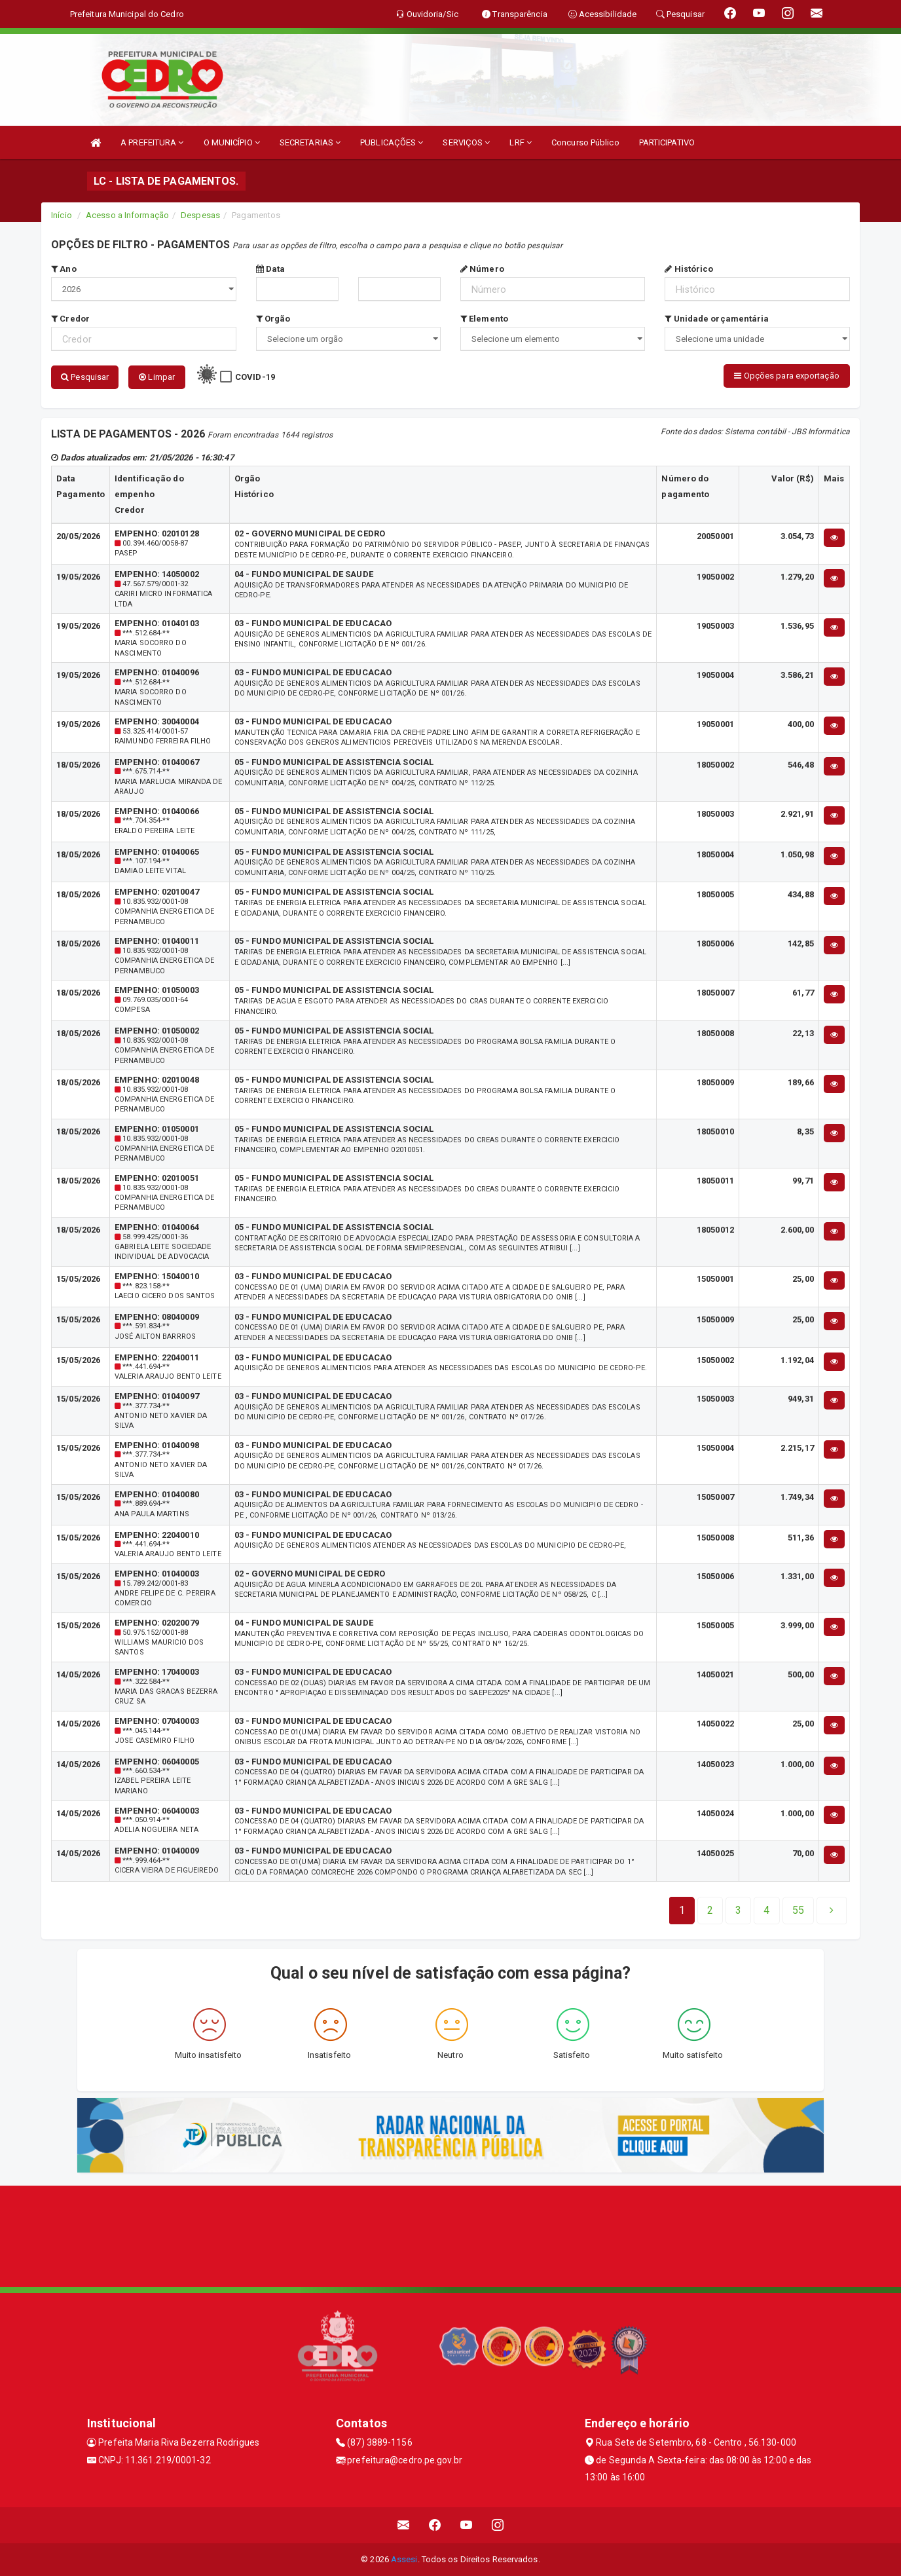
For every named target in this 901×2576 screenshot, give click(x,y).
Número (482, 269)
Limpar (157, 377)
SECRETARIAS (310, 142)
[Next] (798, 1910)
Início (61, 215)
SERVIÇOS (466, 142)
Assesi (404, 2559)
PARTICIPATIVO (667, 142)
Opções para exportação (786, 376)
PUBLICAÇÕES (391, 142)
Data (270, 269)
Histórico (689, 269)
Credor (70, 319)
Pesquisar (85, 377)
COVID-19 (255, 377)
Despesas (200, 215)
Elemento (484, 319)
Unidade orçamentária (717, 319)
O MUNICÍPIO (232, 142)
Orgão (273, 319)
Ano (64, 269)
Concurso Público (585, 142)
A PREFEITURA (151, 142)
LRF (520, 142)
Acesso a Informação (127, 215)
